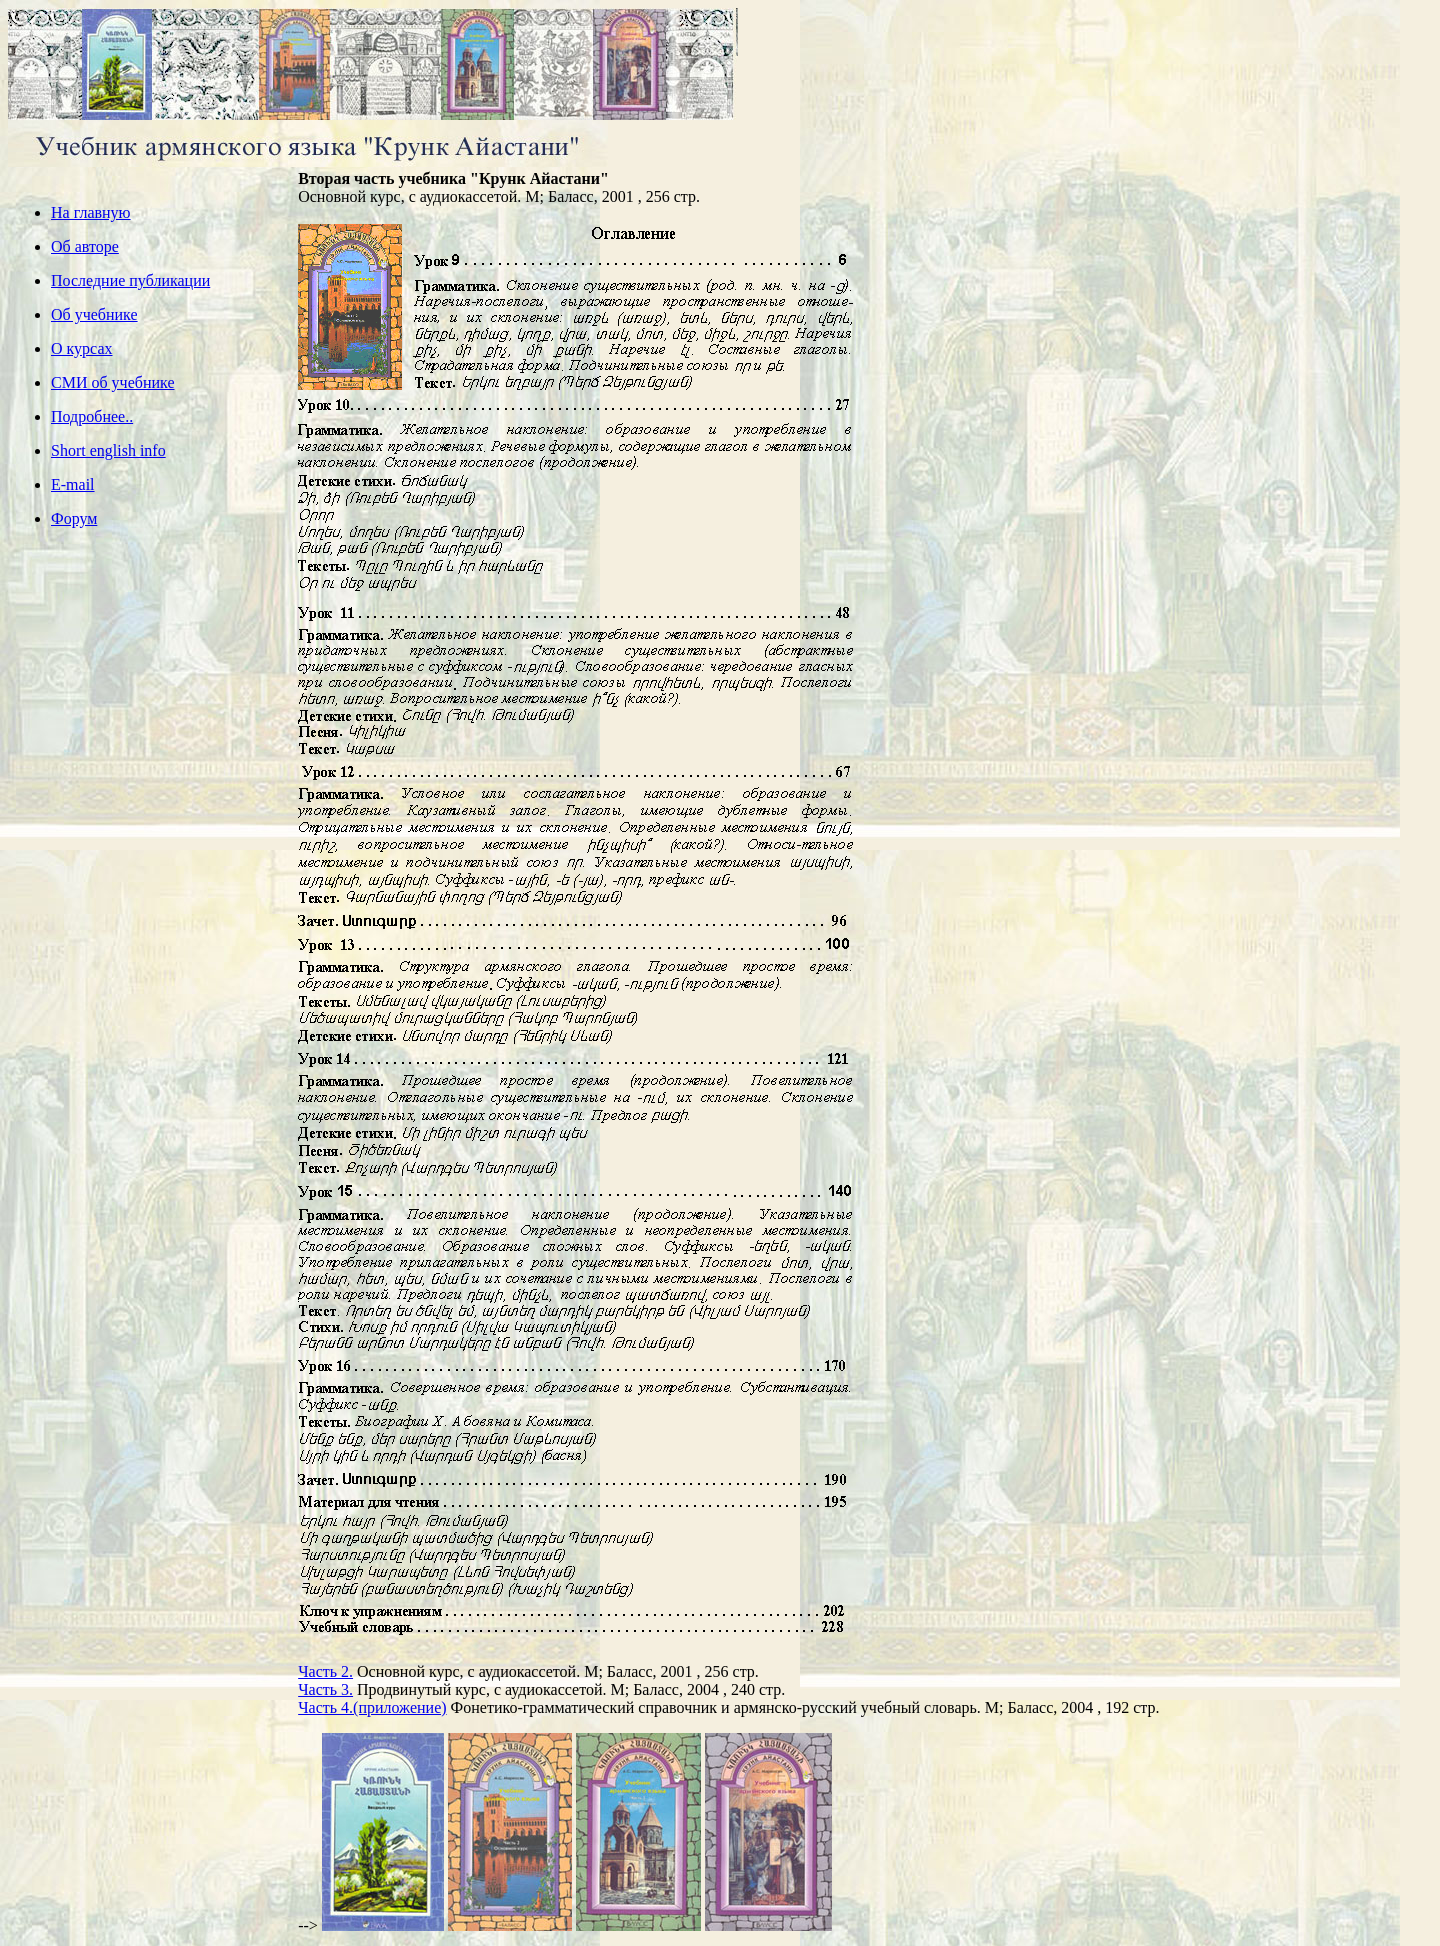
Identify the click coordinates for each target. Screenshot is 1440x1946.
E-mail (73, 484)
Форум (74, 518)
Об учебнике (94, 314)
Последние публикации (130, 280)
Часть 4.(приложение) (372, 1707)
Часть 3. (325, 1689)
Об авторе (85, 246)
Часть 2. (325, 1671)
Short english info (108, 450)
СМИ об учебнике (112, 382)
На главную (91, 212)
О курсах (82, 348)
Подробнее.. (92, 416)
